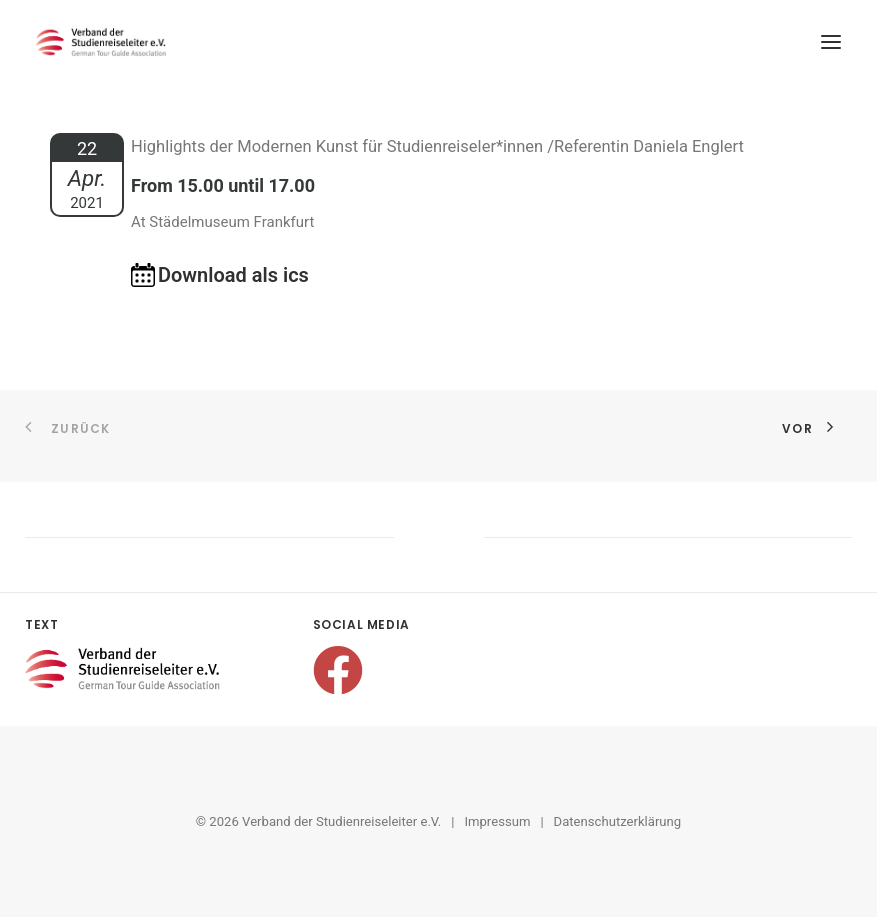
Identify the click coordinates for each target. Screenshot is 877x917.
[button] (831, 42)
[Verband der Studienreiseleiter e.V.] (101, 42)
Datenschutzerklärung (618, 821)
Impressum (497, 821)
